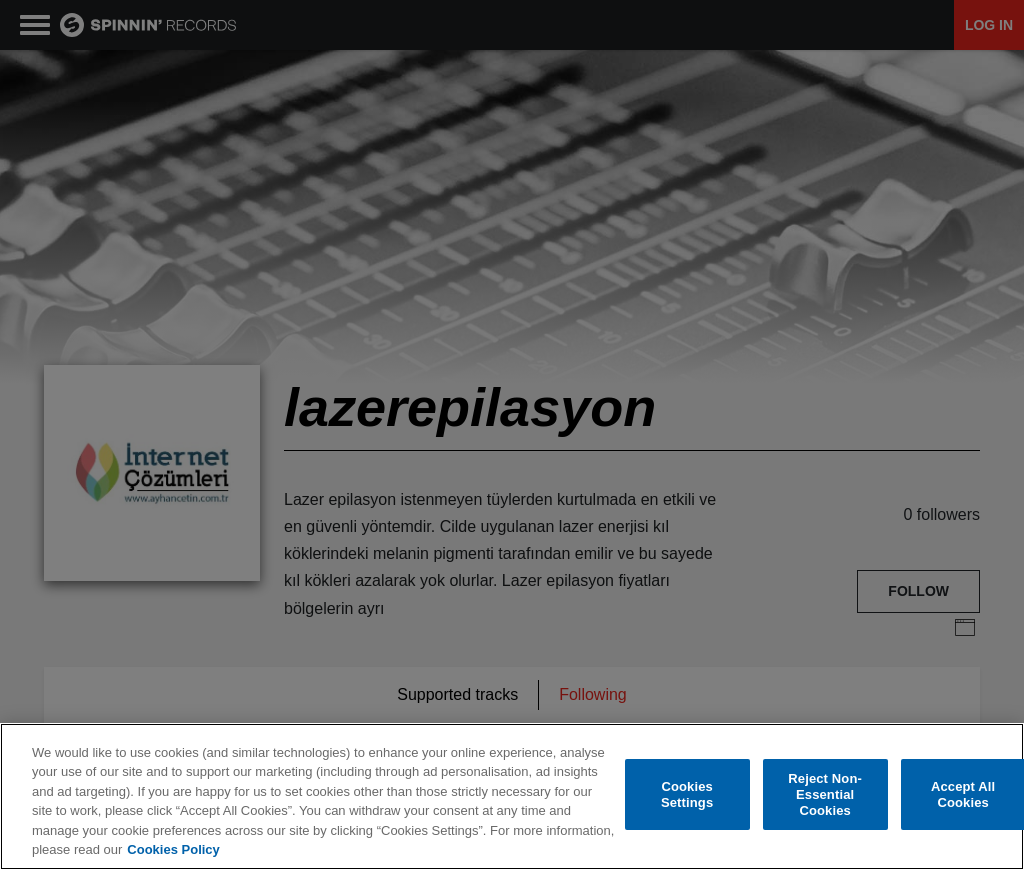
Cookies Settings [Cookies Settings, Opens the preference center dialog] (687, 795)
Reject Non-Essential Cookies (825, 795)
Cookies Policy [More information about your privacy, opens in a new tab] (173, 850)
